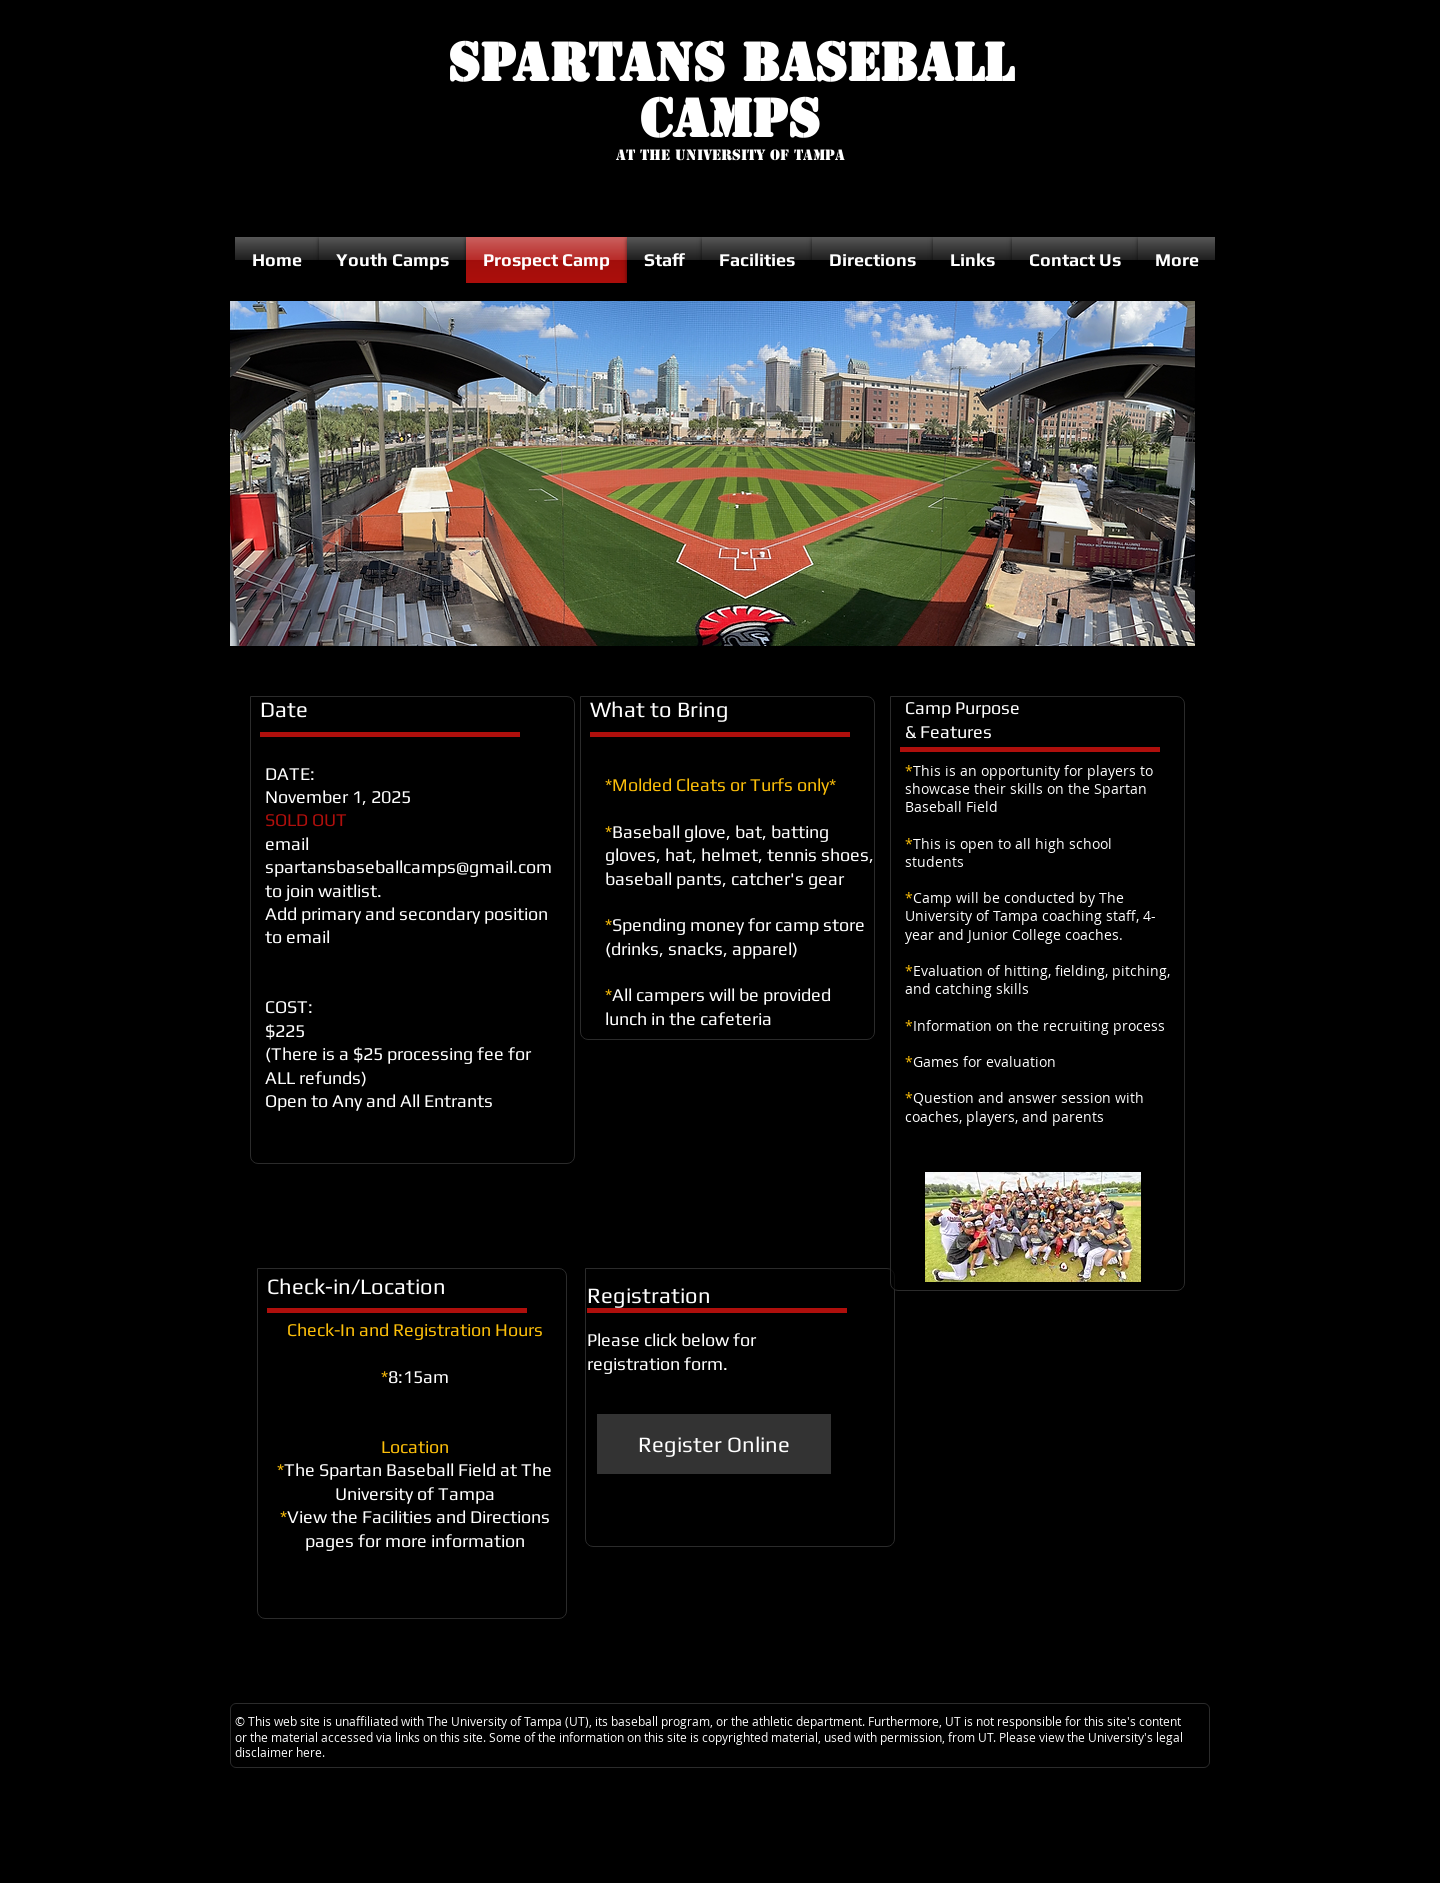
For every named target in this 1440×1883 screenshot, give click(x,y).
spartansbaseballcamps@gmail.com (408, 866)
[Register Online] (714, 1444)
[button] (712, 473)
